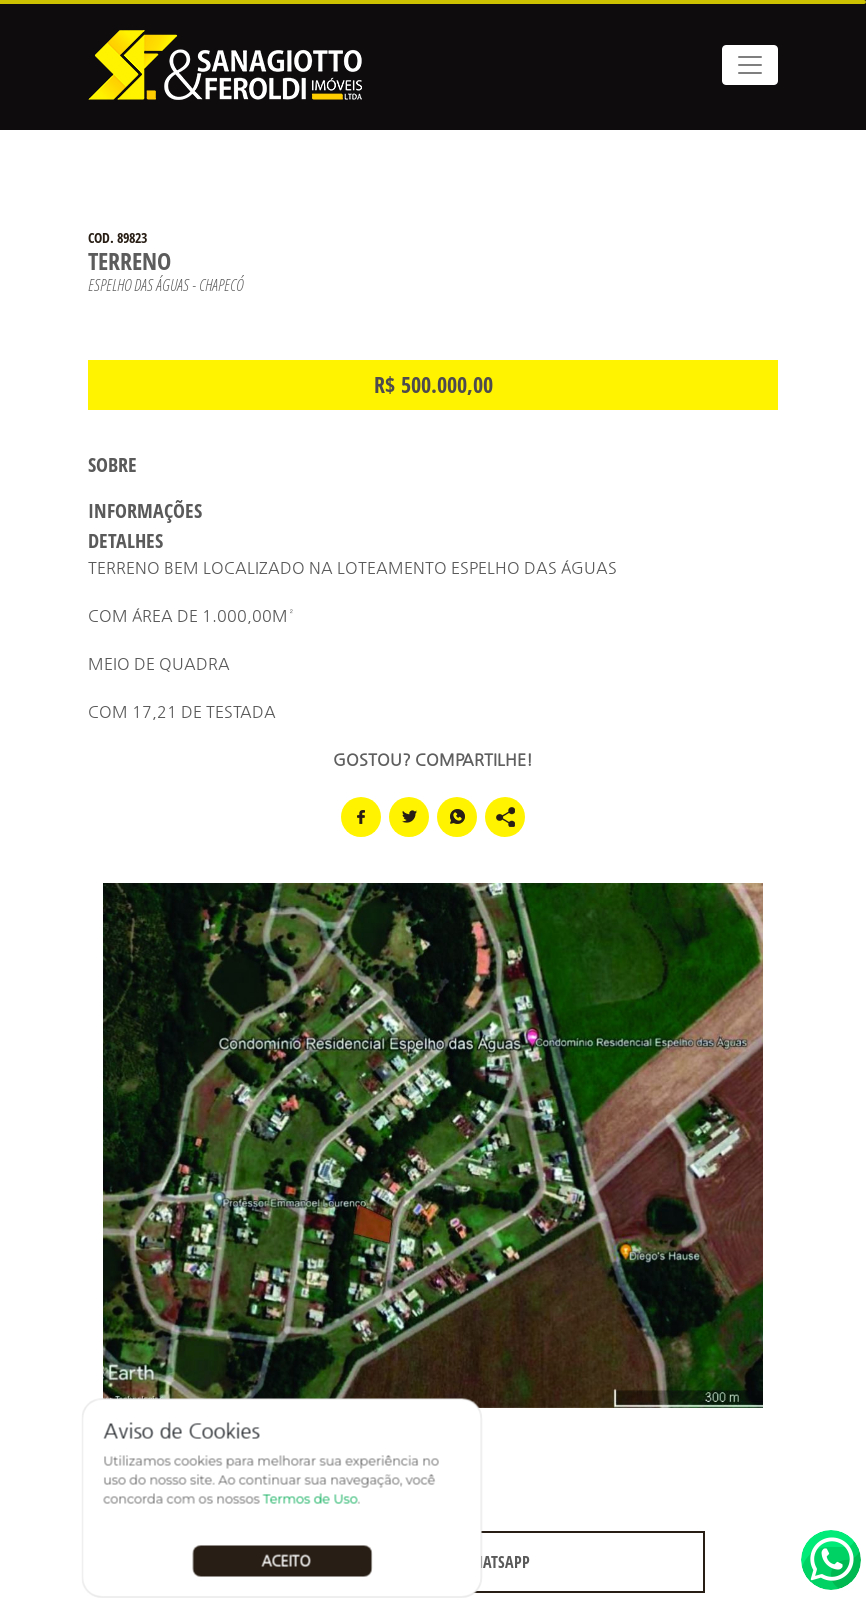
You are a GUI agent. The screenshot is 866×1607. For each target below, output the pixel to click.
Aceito (287, 1560)
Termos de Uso (311, 1499)
